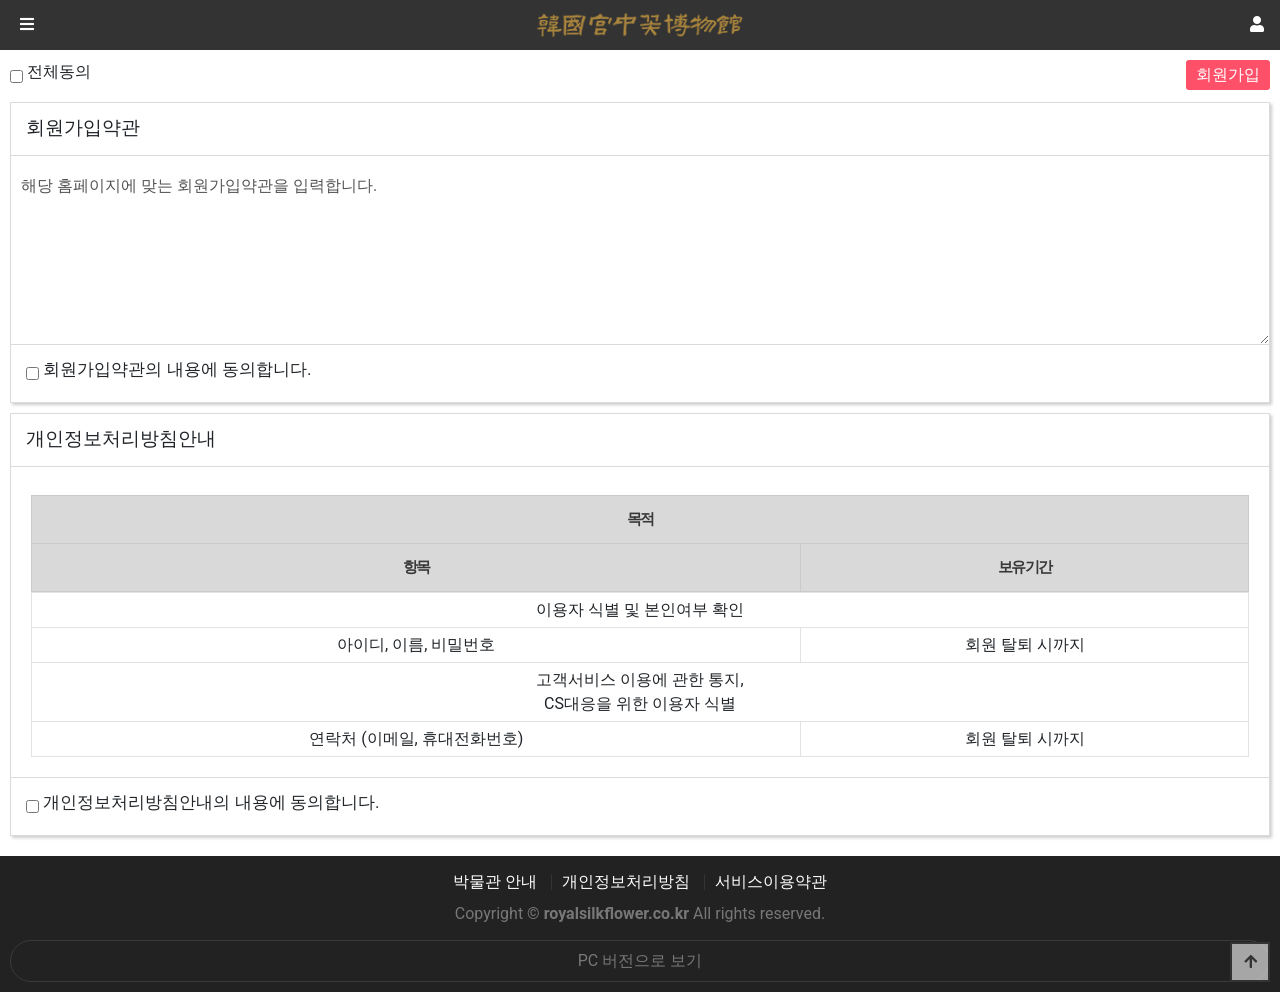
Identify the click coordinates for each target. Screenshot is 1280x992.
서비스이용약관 (771, 882)
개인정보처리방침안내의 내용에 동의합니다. (211, 802)
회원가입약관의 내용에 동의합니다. (177, 369)
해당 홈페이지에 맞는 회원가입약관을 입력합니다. (640, 254)
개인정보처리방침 (626, 882)
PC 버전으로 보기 (640, 960)
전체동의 (59, 71)
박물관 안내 (495, 882)
